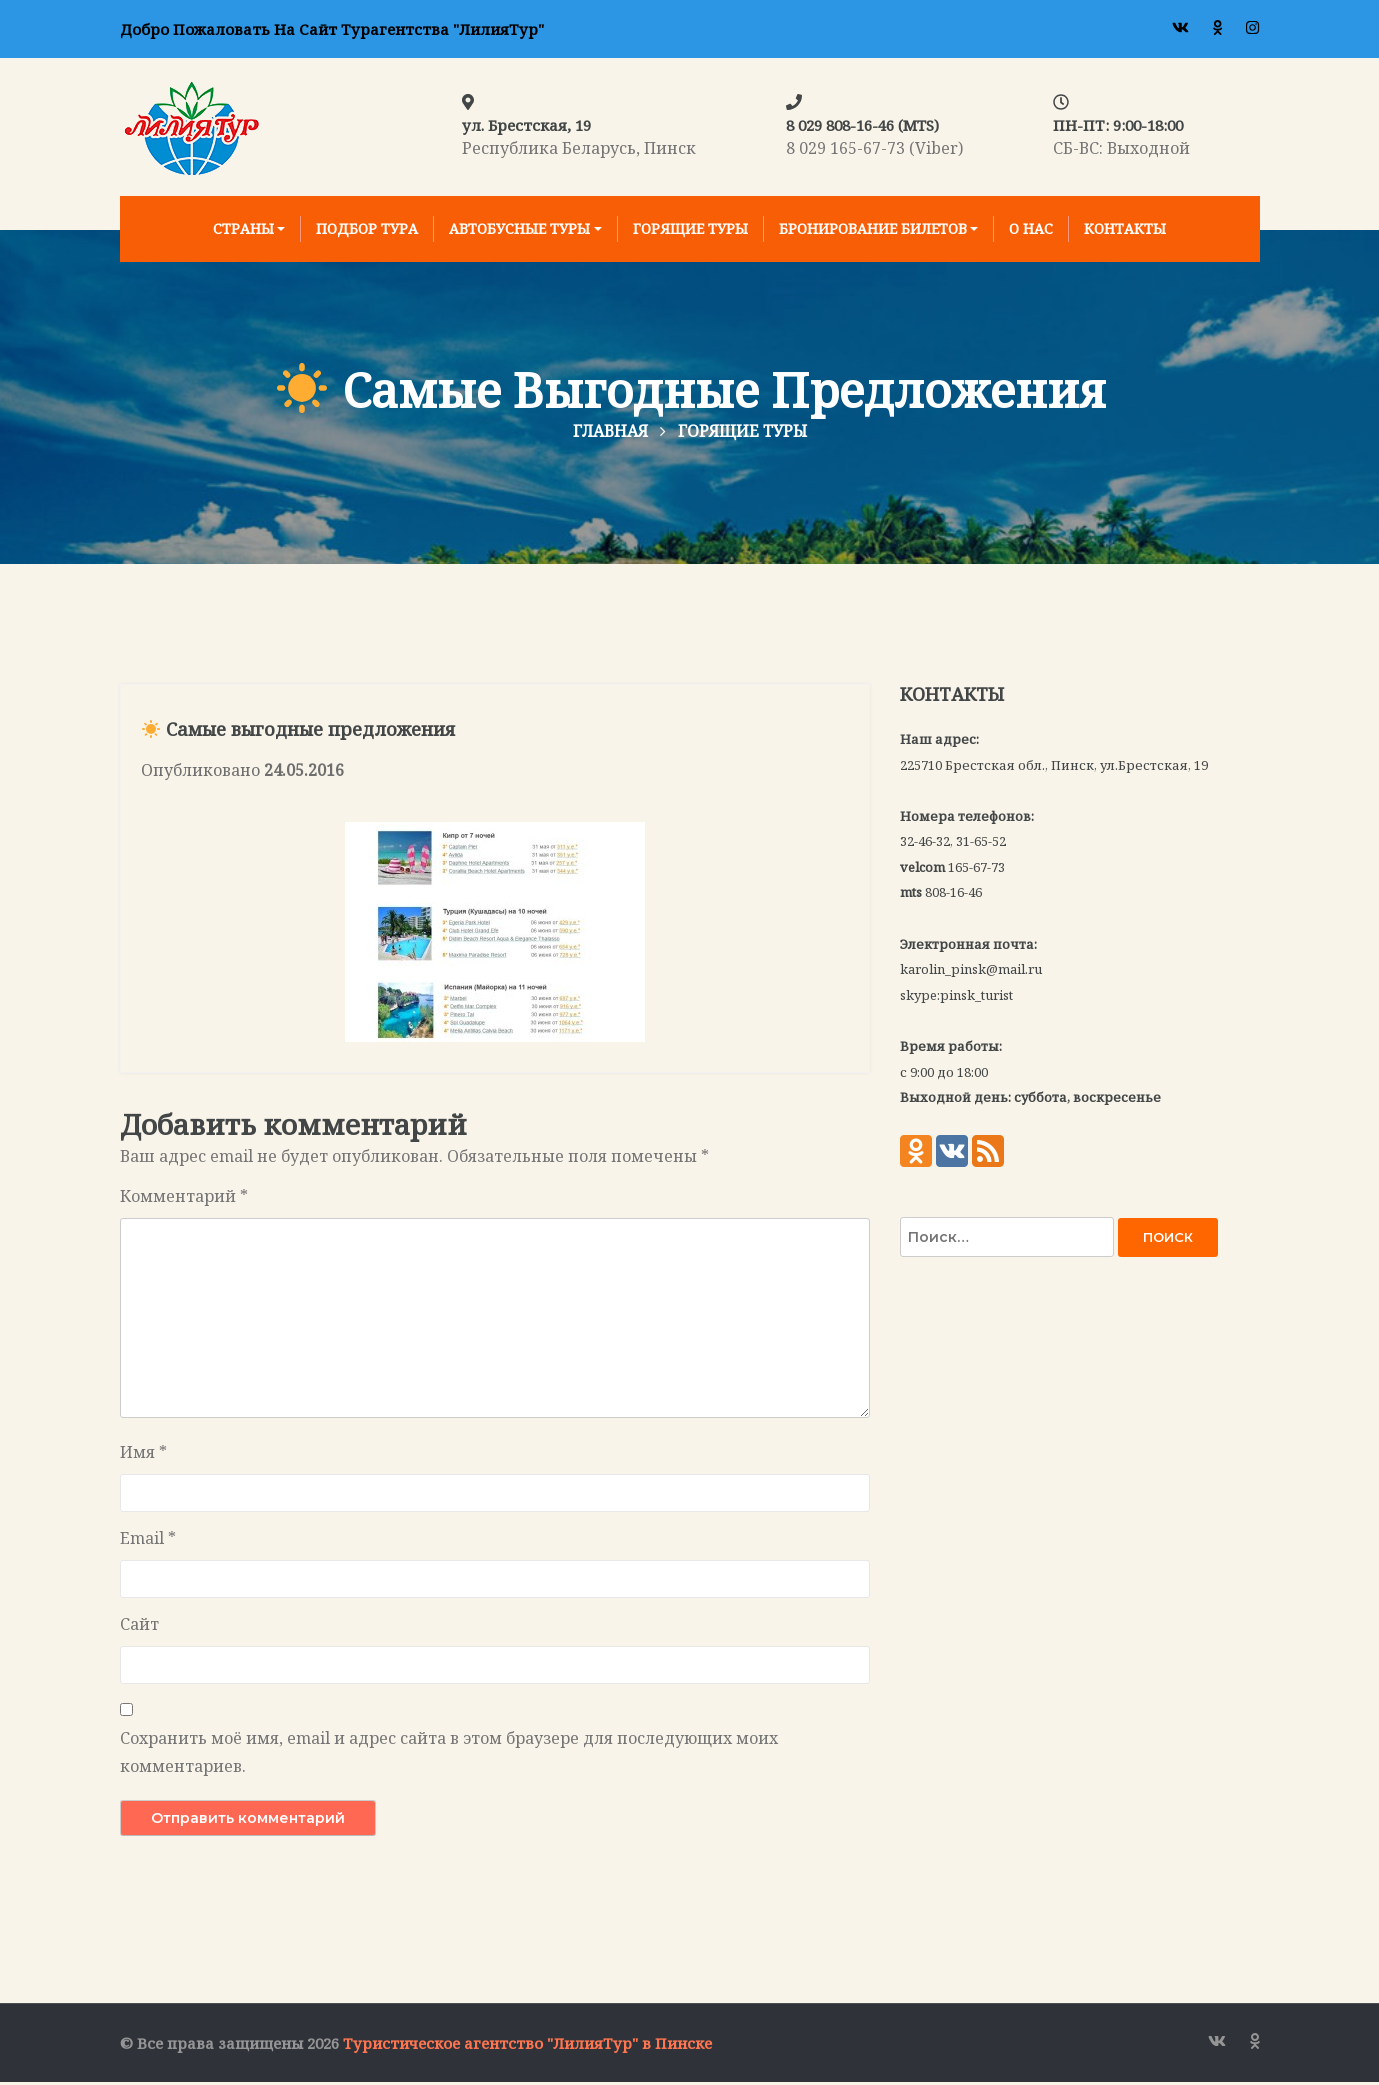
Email (148, 1541)
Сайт (139, 1627)
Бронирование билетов (873, 228)
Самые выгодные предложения (298, 733)
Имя (143, 1455)
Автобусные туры (519, 228)
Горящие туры (690, 228)
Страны (243, 228)
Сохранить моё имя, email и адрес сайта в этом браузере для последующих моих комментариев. (449, 1755)
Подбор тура (367, 228)
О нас (1031, 228)
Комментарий (184, 1199)
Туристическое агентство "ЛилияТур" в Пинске (527, 2046)
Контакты (1125, 228)
